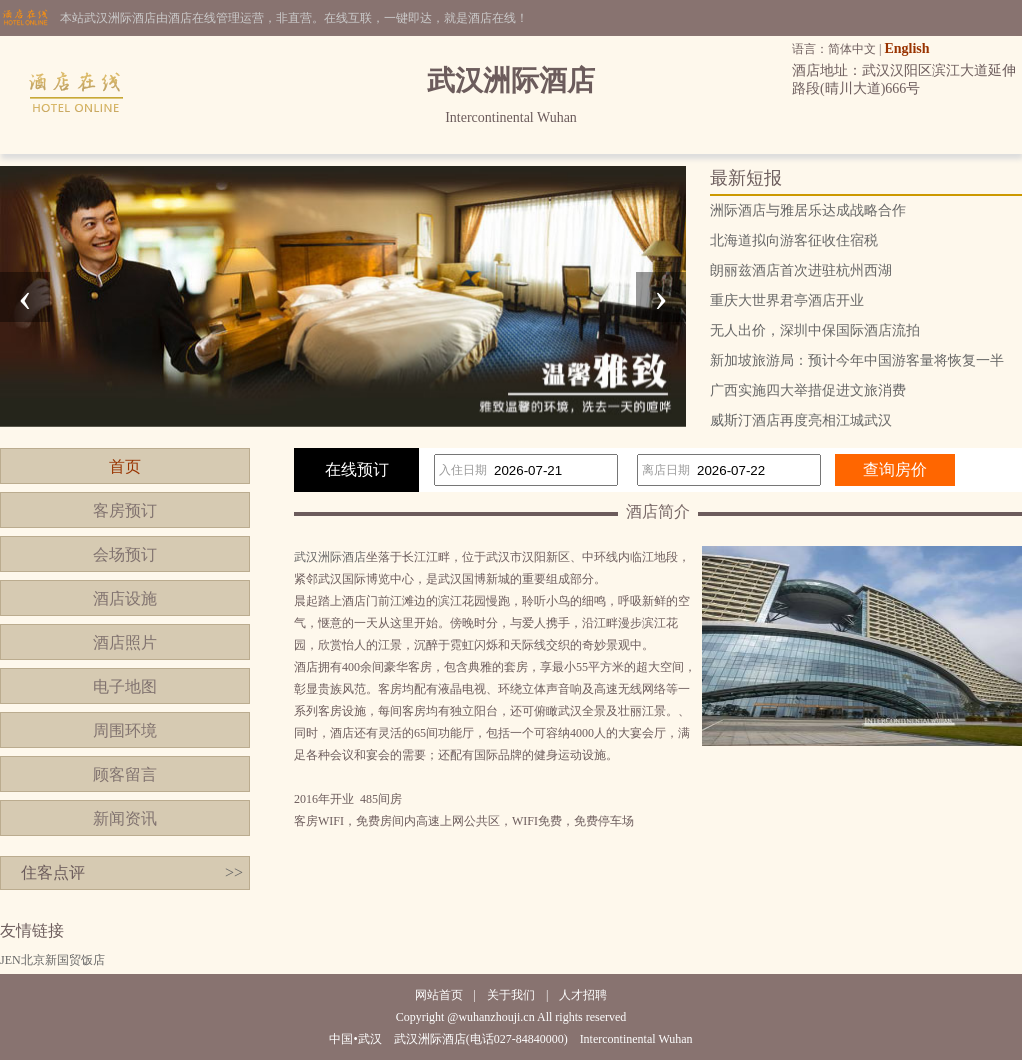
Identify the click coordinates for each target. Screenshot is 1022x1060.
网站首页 (439, 995)
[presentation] (25, 297)
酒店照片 (125, 642)
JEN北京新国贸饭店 (52, 960)
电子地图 (125, 686)
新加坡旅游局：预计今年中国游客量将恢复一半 (857, 360)
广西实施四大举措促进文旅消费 (808, 390)
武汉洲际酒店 (330, 557)
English (906, 48)
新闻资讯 (125, 818)
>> (234, 872)
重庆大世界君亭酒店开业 (787, 300)
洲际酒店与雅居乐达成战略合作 (808, 210)
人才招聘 (583, 995)
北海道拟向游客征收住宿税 (794, 240)
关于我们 (511, 995)
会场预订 (125, 554)
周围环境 (125, 730)
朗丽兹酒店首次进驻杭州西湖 (801, 270)
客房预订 (125, 510)
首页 (125, 466)
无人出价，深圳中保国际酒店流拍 (815, 330)
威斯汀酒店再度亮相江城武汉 (801, 420)
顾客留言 (125, 774)
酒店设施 (125, 598)
